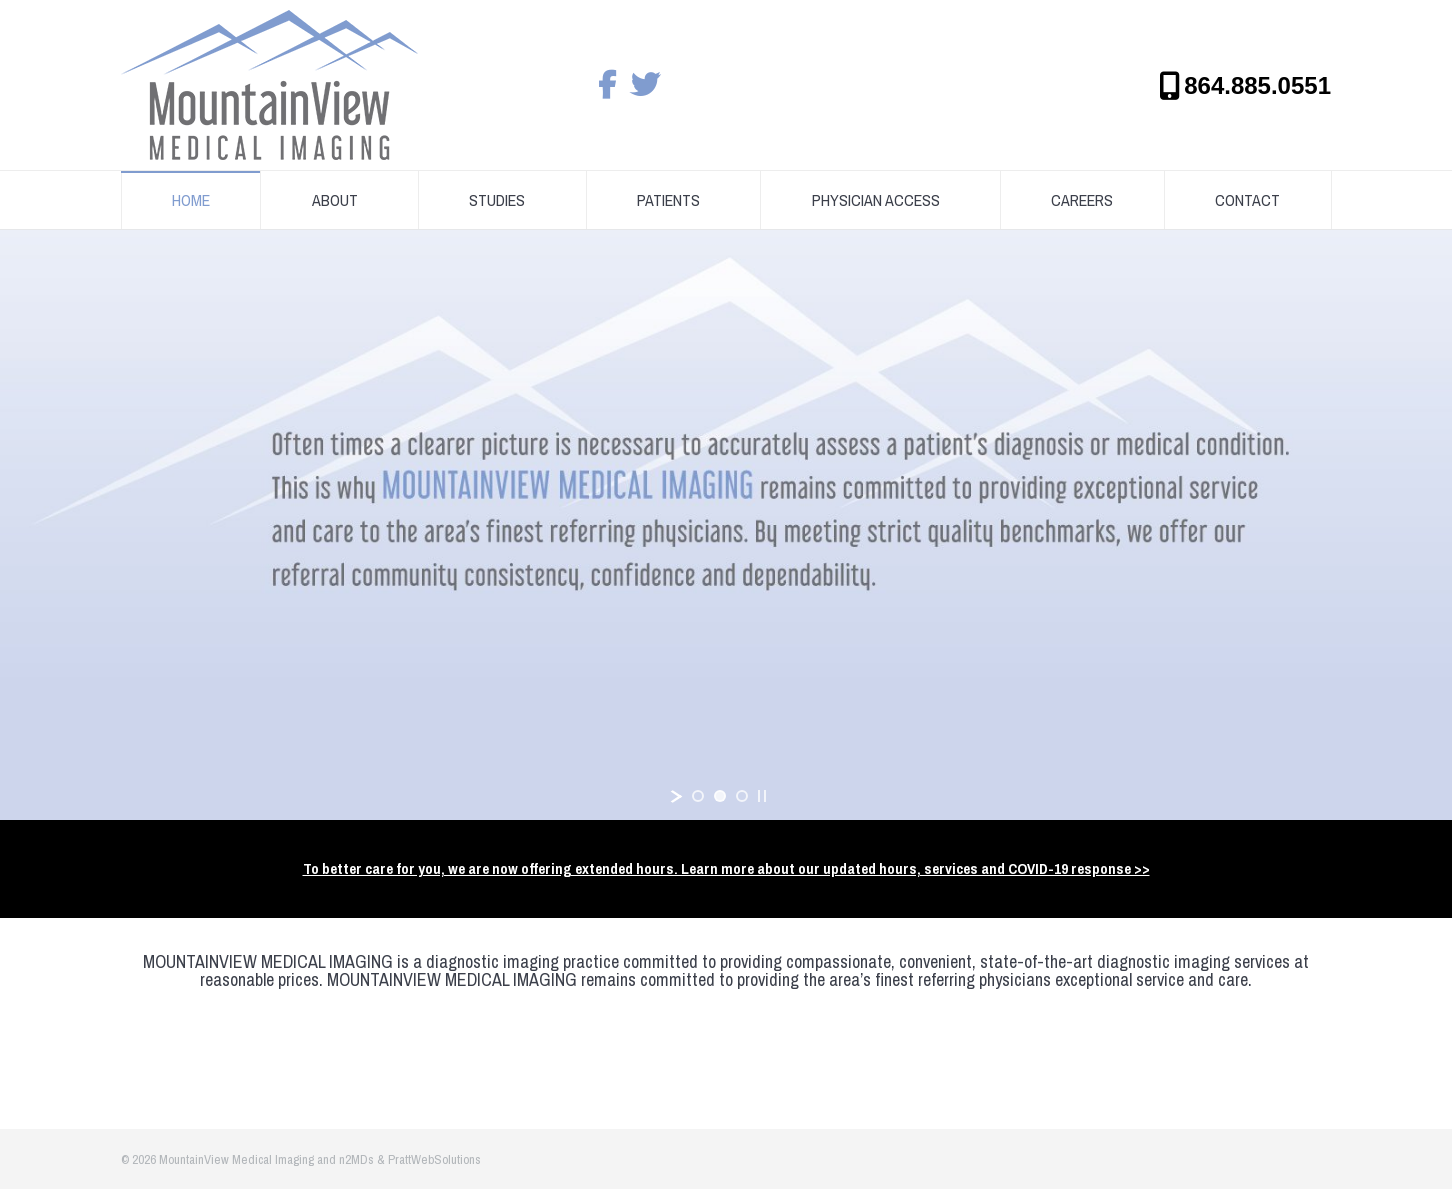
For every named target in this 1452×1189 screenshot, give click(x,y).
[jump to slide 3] (742, 796)
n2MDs (356, 1159)
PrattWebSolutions (434, 1159)
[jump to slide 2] (720, 796)
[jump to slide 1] (698, 796)
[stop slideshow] (762, 796)
